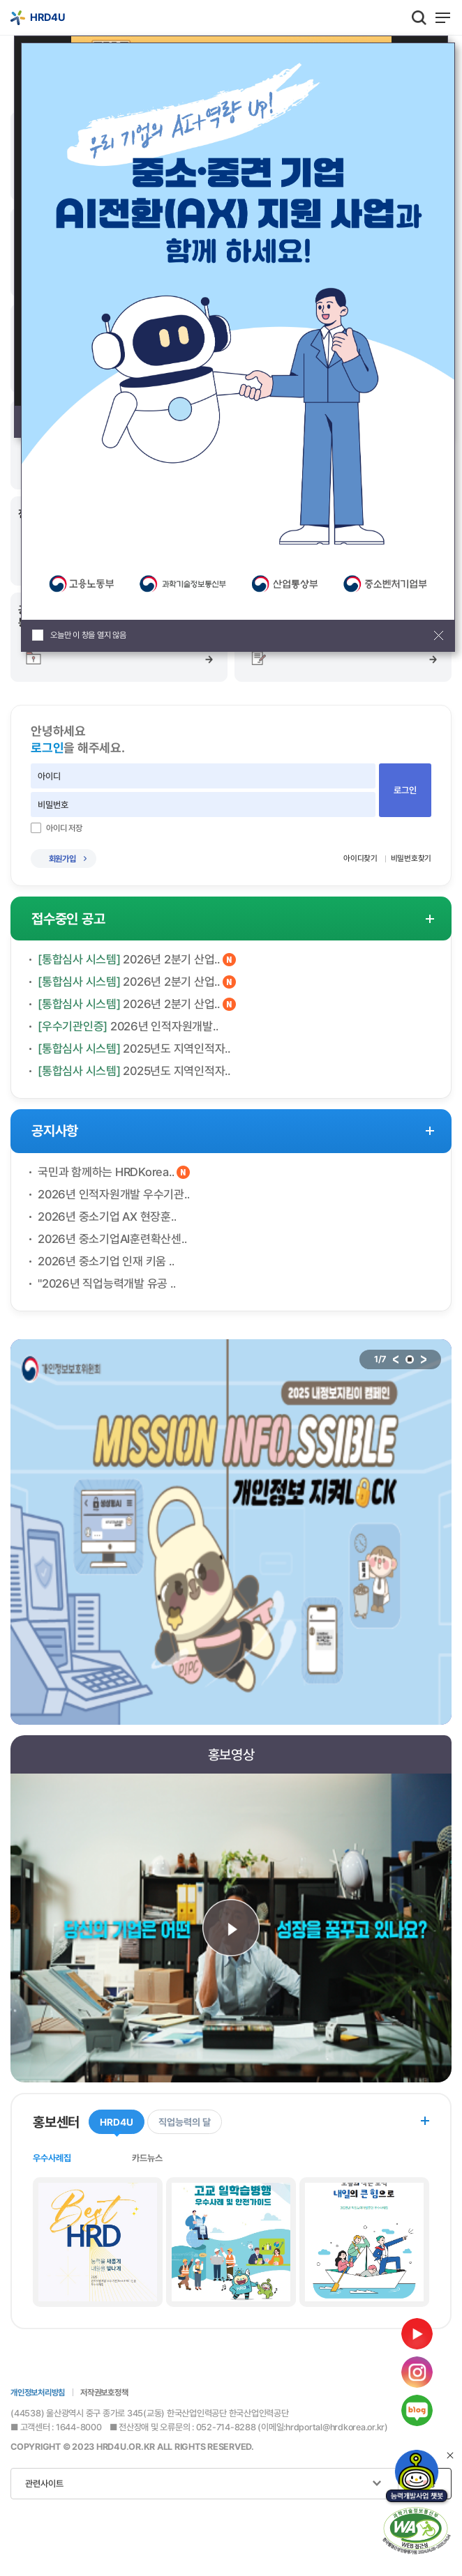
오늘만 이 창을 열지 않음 (88, 635)
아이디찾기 (360, 858)
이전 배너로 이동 (395, 1359)
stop (409, 1359)
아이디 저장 (64, 828)
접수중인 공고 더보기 (430, 918)
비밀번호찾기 (411, 858)
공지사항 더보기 (430, 1131)
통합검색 (419, 17)
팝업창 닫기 (438, 635)
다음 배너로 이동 (423, 1359)
